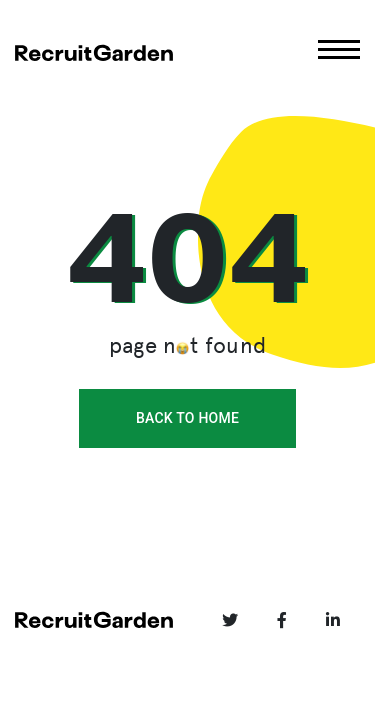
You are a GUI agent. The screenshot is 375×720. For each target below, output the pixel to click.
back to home (187, 418)
